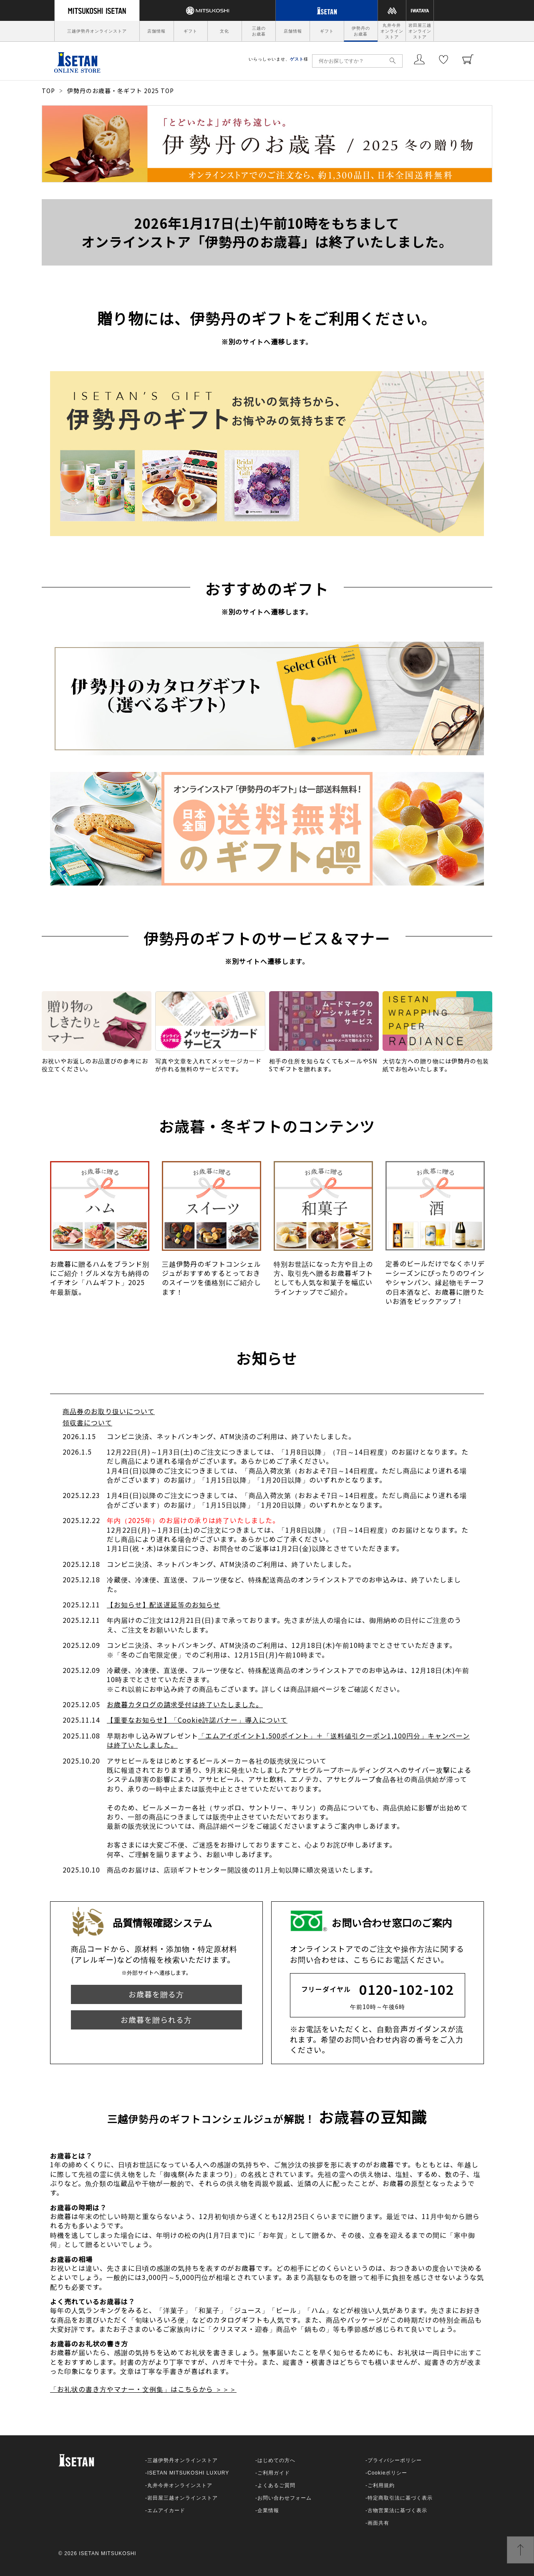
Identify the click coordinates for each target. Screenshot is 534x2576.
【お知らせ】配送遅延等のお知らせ (163, 1604)
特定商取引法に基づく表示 (400, 2498)
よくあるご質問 (276, 2485)
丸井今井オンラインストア (391, 31)
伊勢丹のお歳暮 (361, 31)
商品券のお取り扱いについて (109, 1411)
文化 (224, 31)
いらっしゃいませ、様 (278, 59)
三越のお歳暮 (259, 31)
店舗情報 (156, 31)
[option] (99, 1233)
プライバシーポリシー (395, 2460)
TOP (48, 90)
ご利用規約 (381, 2485)
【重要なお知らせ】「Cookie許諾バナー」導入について (197, 1720)
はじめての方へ (276, 2460)
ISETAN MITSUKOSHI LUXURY (188, 2473)
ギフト (190, 31)
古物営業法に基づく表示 (397, 2510)
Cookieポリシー (387, 2473)
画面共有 (378, 2523)
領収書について (87, 1422)
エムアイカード (166, 2510)
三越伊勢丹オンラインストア (97, 31)
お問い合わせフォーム (284, 2498)
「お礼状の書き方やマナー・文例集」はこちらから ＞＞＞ (143, 2389)
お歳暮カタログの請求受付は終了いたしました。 (185, 1704)
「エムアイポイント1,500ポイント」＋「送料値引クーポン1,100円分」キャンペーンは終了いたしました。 (288, 1740)
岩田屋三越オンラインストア (419, 31)
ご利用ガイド (273, 2473)
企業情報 (268, 2510)
